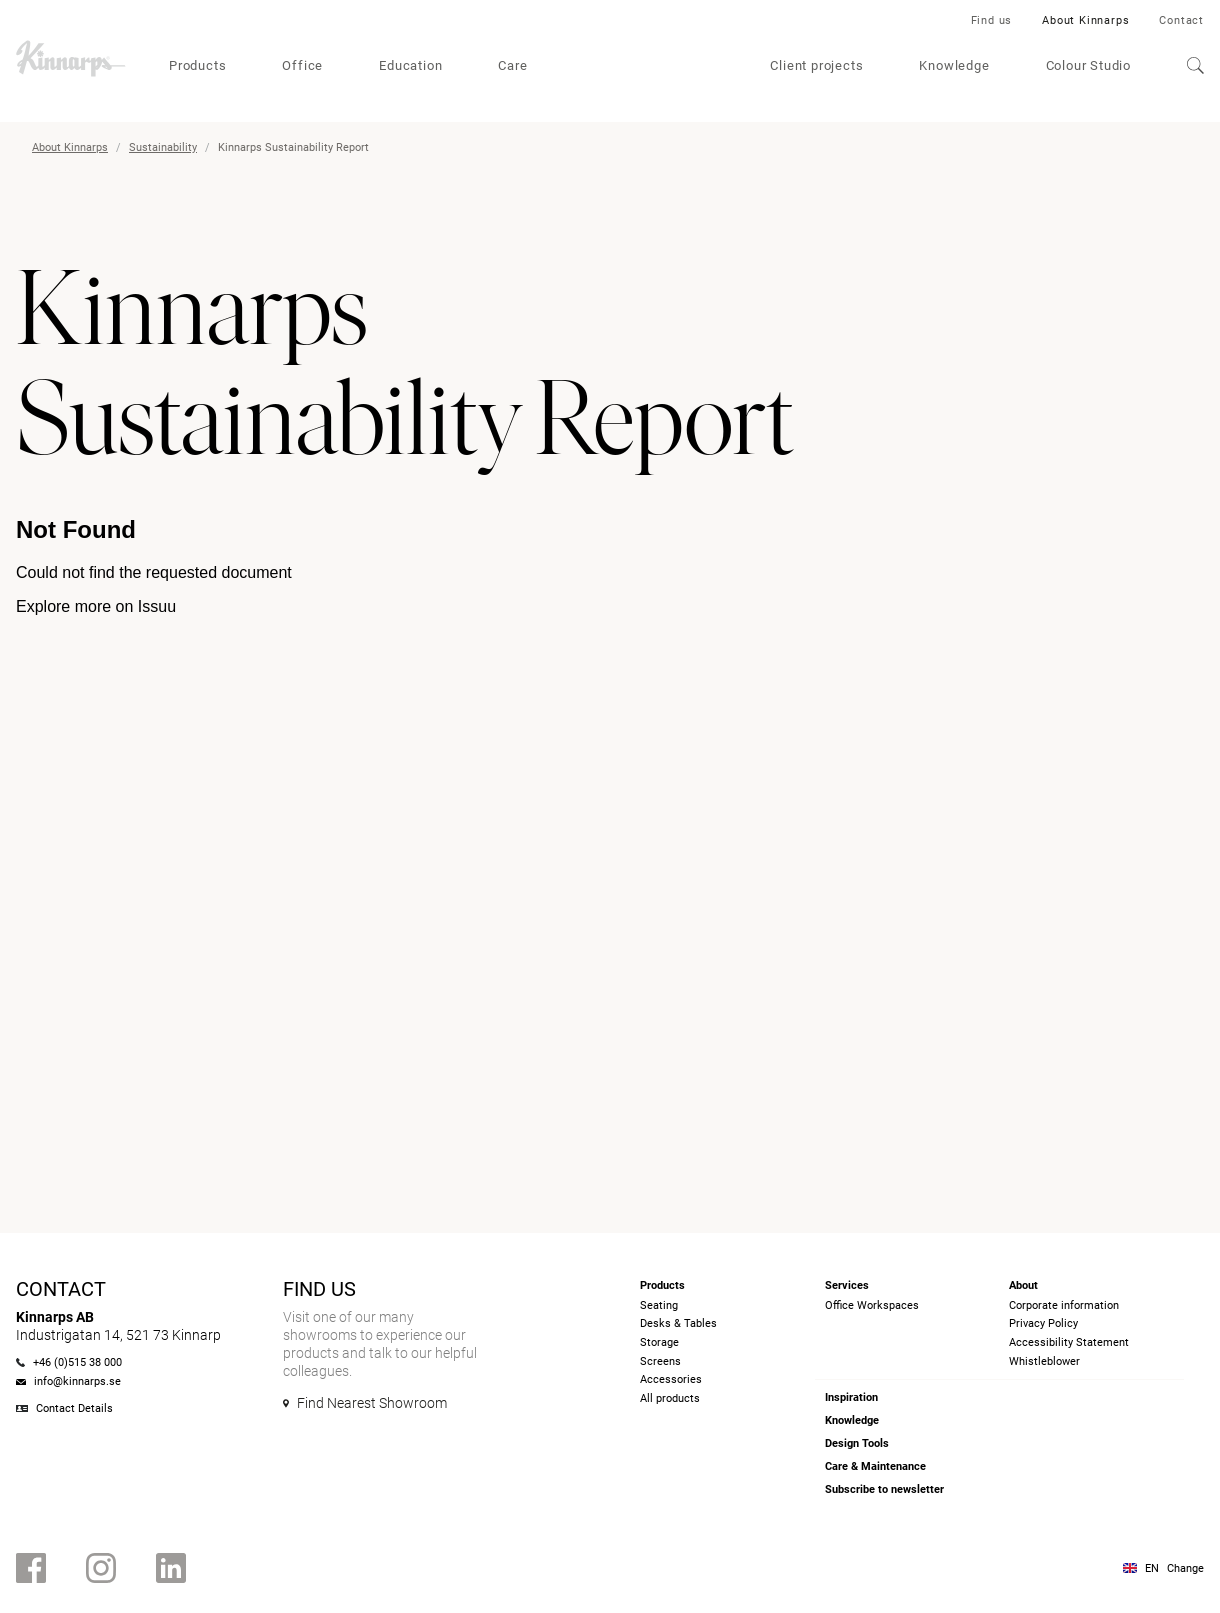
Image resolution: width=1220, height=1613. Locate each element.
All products (670, 1398)
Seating (659, 1305)
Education (410, 65)
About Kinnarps (1085, 20)
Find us (992, 20)
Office (302, 65)
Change (1185, 1568)
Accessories (671, 1379)
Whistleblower (1044, 1361)
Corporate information (1064, 1305)
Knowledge (954, 65)
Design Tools (857, 1443)
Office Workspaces (872, 1305)
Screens (660, 1361)
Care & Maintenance (875, 1466)
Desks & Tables (678, 1323)
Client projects (816, 65)
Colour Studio (1088, 65)
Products (197, 65)
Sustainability (163, 147)
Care (512, 65)
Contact (1181, 20)
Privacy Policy (1043, 1323)
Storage (659, 1342)
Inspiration (851, 1397)
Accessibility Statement (1069, 1342)
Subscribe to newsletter (884, 1489)
